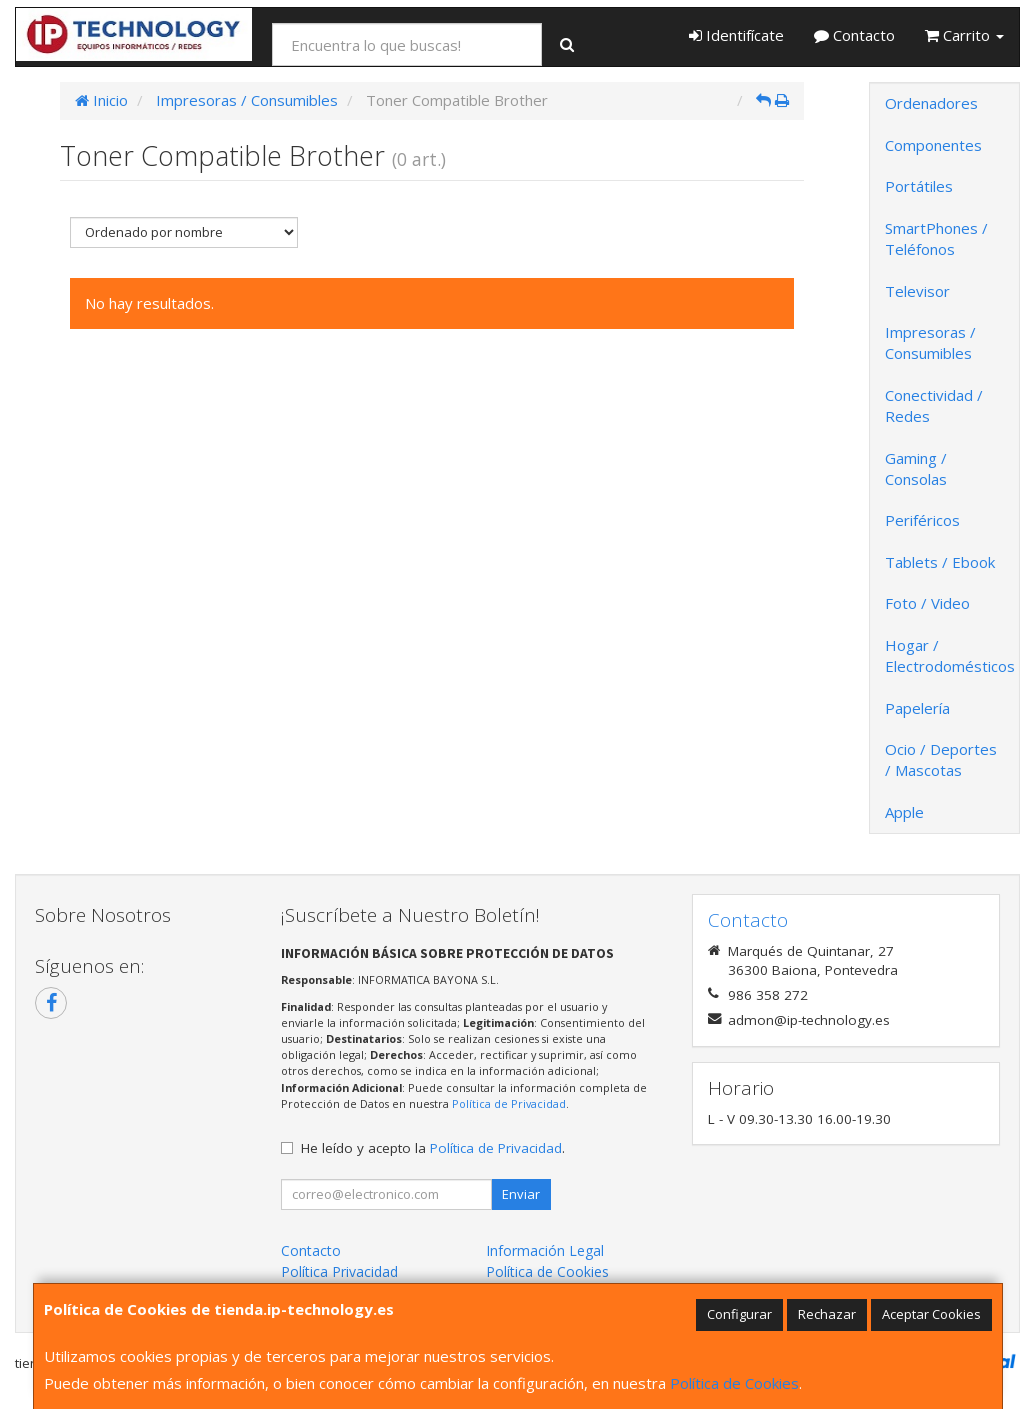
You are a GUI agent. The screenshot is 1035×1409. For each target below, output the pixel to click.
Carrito (964, 35)
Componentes (933, 145)
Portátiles (919, 186)
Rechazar (827, 1314)
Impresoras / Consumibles (930, 342)
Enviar (521, 1194)
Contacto (854, 35)
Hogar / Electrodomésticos (950, 655)
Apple (904, 812)
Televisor (917, 291)
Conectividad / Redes (934, 405)
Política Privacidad (339, 1271)
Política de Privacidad (509, 1103)
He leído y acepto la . (433, 1148)
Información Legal (545, 1250)
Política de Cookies (734, 1383)
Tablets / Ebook (940, 562)
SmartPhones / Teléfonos (936, 238)
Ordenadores (931, 103)
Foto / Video (927, 603)
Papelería (917, 708)
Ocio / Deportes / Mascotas (941, 759)
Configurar (739, 1314)
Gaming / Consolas (916, 468)
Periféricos (922, 520)
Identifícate (736, 35)
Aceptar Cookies (931, 1314)
